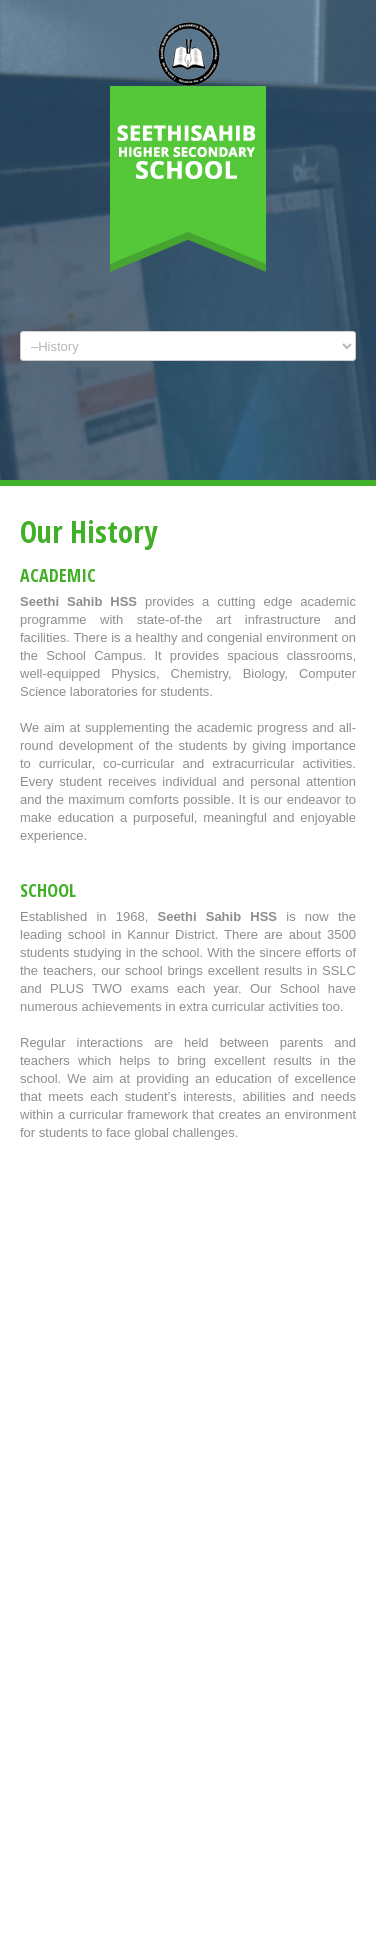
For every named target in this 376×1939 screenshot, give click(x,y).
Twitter (166, 444)
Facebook (199, 444)
